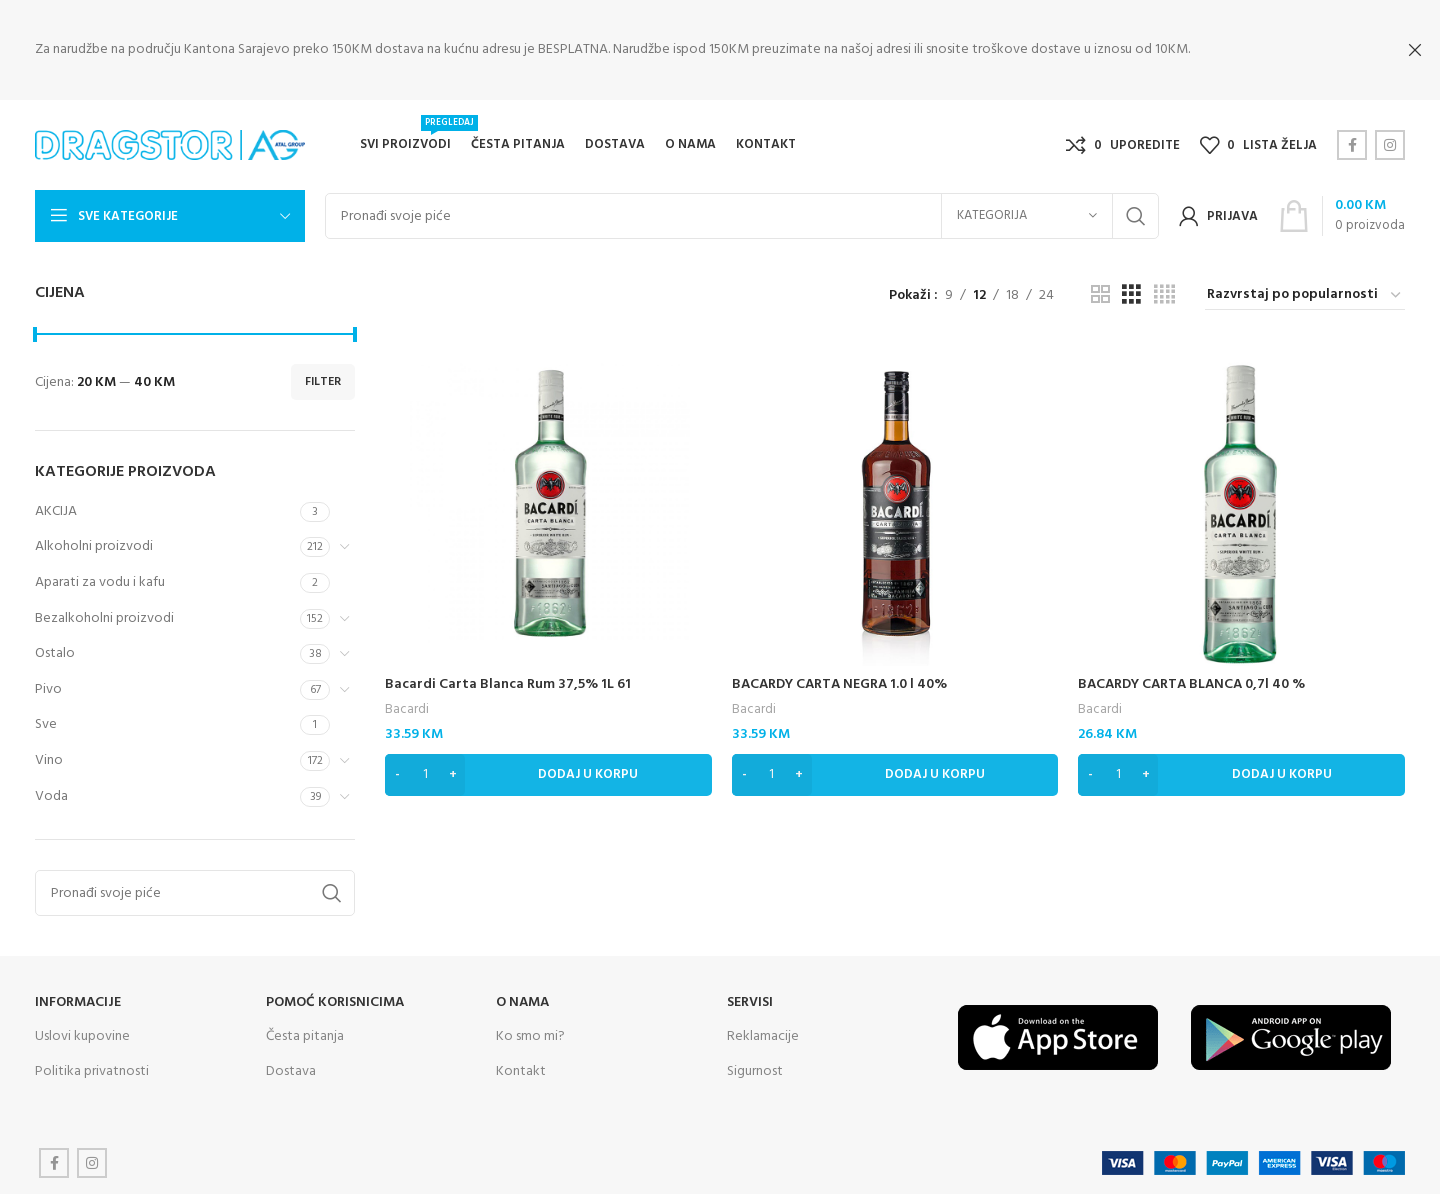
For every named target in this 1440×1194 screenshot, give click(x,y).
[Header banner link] (690, 50)
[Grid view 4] (1164, 293)
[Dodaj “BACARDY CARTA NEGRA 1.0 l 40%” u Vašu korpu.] (895, 773)
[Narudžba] (1305, 294)
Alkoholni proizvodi (94, 544)
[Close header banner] (1415, 50)
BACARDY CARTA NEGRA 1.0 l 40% (839, 682)
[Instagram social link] (1390, 143)
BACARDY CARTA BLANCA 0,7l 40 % (1191, 682)
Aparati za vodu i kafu (100, 580)
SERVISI (750, 1000)
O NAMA (522, 1000)
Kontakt (521, 1068)
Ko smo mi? (530, 1034)
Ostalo (55, 651)
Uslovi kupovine (82, 1034)
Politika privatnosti (92, 1068)
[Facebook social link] (1352, 143)
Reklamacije (763, 1034)
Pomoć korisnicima (335, 1000)
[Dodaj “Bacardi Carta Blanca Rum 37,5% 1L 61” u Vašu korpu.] (548, 773)
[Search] (742, 214)
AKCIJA (56, 508)
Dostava (291, 1068)
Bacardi (407, 707)
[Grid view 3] (1131, 293)
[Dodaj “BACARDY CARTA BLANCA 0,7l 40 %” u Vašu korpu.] (1241, 773)
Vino (49, 758)
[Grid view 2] (1100, 293)
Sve (46, 722)
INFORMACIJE (78, 1000)
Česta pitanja (305, 1034)
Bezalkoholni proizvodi (104, 615)
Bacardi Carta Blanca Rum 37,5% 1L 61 (508, 682)
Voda (51, 793)
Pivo (48, 686)
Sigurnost (755, 1068)
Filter (323, 380)
